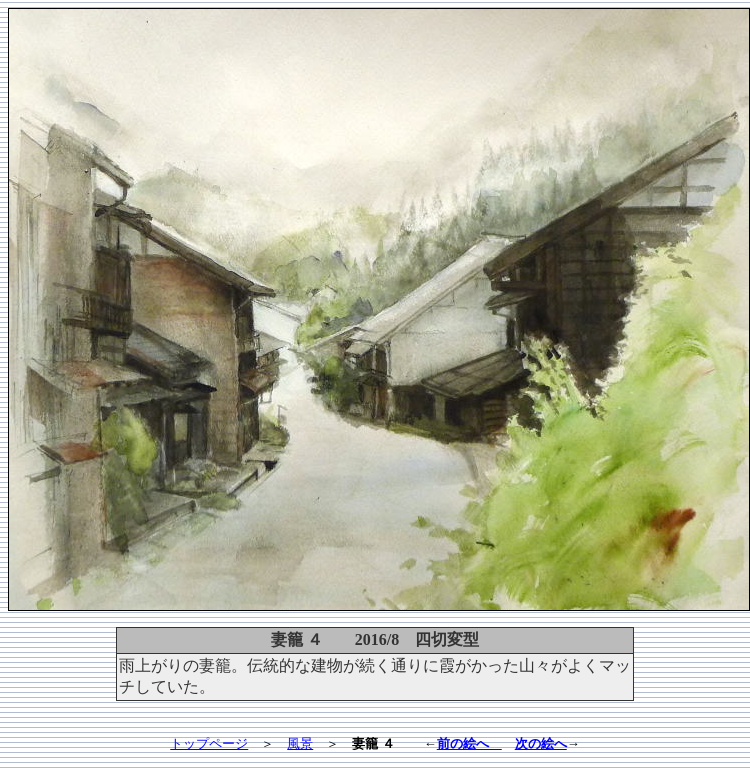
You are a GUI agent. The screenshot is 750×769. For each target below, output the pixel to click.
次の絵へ (541, 743)
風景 (300, 743)
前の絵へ (469, 743)
